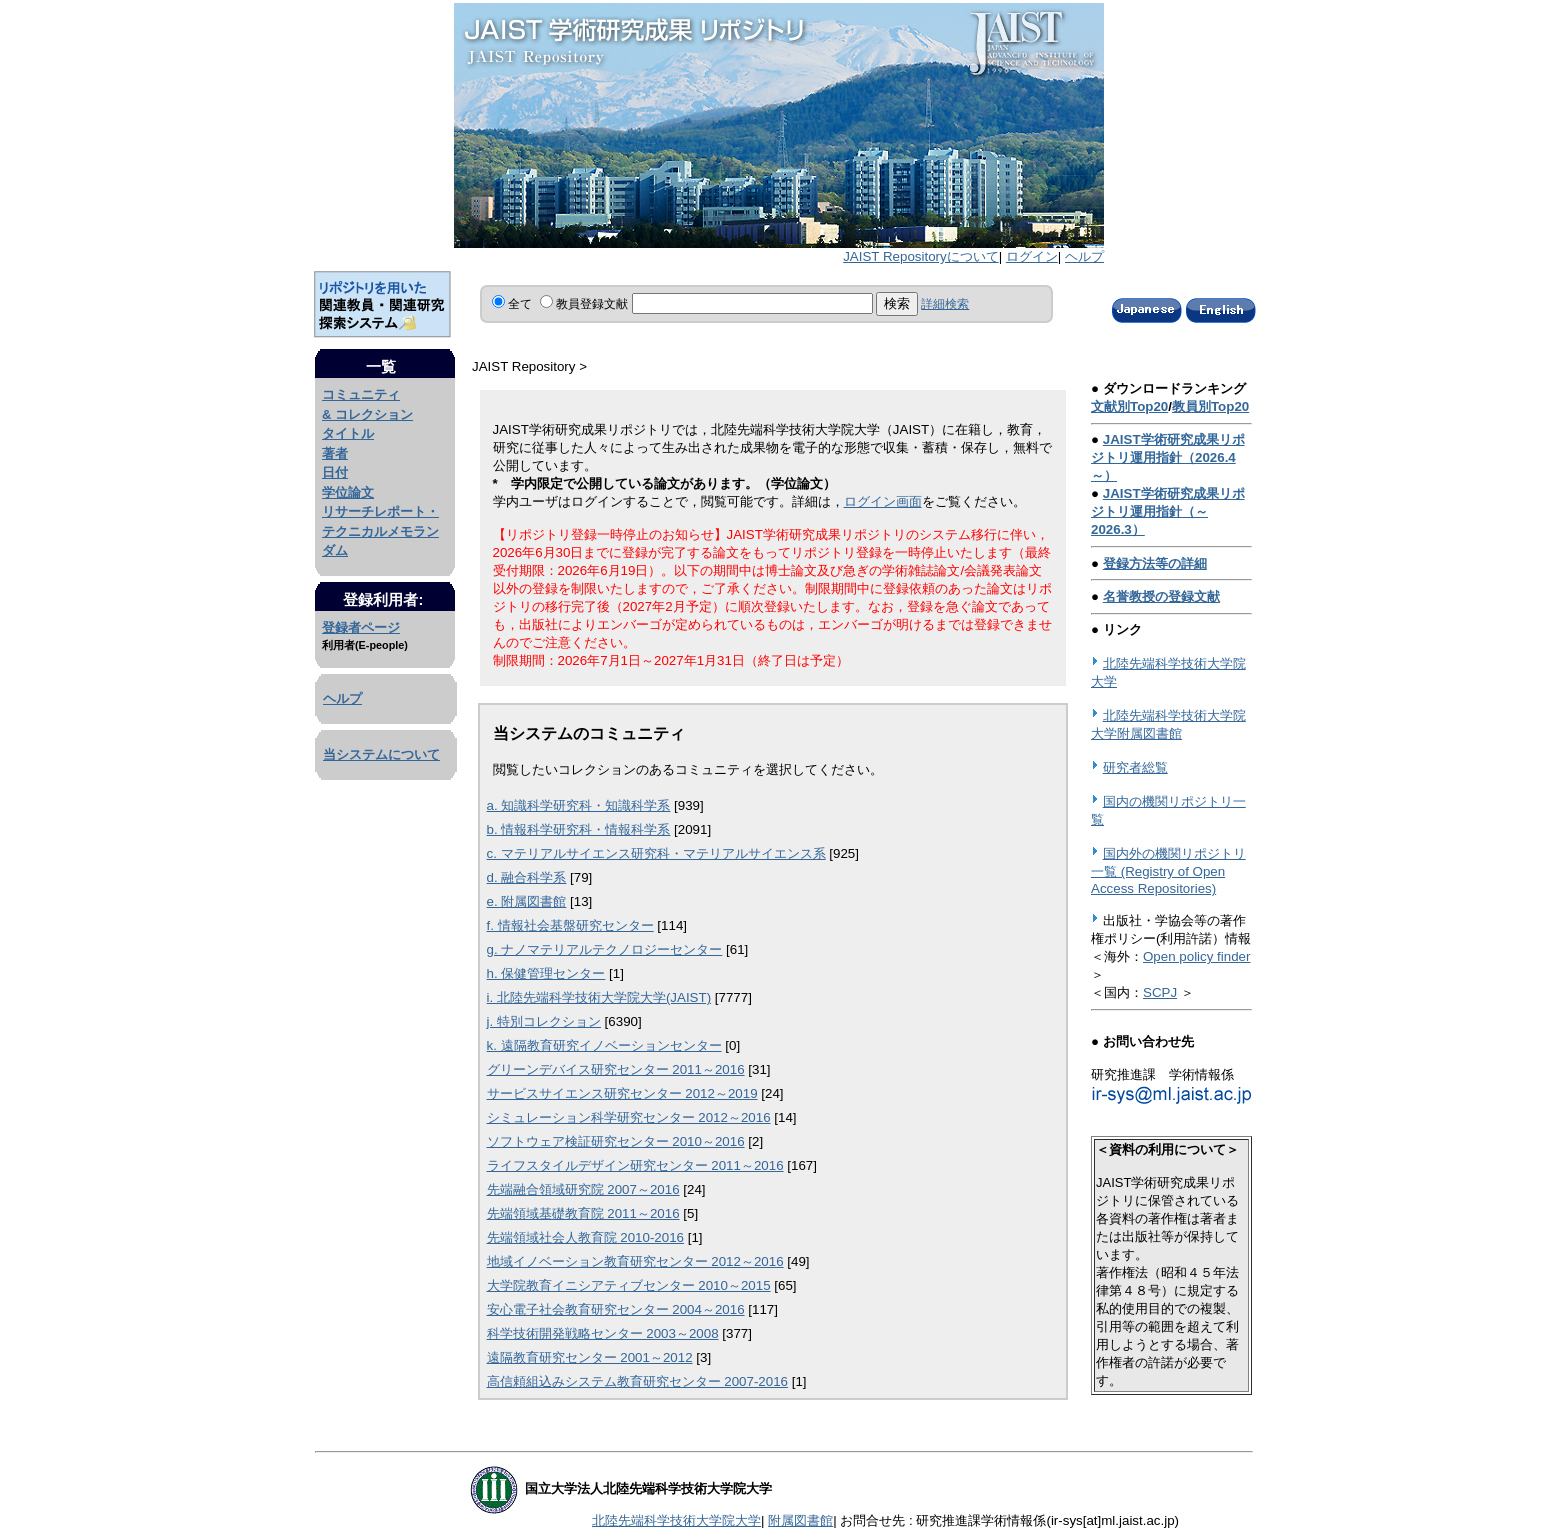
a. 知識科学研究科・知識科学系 (579, 805)
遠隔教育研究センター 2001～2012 (590, 1357)
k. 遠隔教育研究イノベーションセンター (604, 1045)
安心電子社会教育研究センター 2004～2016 (616, 1309)
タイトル (348, 433)
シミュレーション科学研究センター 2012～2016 (629, 1117)
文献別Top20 (1129, 406)
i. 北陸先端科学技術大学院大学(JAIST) (599, 997)
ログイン (1032, 256)
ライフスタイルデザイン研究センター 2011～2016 (635, 1165)
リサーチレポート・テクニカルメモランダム (380, 531)
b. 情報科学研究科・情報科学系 (579, 829)
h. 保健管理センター (546, 973)
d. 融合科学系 (527, 877)
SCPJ (1160, 992)
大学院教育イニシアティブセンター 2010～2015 (629, 1285)
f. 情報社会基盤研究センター (570, 925)
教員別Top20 (1210, 406)
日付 (335, 472)
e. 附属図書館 (527, 901)
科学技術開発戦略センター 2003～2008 (603, 1333)
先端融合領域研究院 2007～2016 (583, 1189)
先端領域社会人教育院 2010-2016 (585, 1237)
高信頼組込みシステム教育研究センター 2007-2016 (637, 1381)
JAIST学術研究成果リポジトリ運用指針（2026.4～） (1168, 457)
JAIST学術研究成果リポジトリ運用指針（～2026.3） (1168, 511)
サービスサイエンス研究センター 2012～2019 (622, 1093)
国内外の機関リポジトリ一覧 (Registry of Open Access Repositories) (1168, 871)
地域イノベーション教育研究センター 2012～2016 (635, 1261)
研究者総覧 (1135, 767)
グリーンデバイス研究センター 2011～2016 (616, 1069)
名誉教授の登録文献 (1161, 596)
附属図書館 (800, 1520)
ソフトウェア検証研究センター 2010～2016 (616, 1141)
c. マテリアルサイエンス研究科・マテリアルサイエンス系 (656, 853)
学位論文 (348, 492)
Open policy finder (1196, 956)
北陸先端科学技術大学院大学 (676, 1520)
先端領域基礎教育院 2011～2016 (583, 1213)
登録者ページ (361, 627)
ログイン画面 (883, 501)
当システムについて (381, 754)
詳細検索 (945, 304)
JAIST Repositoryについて (920, 256)
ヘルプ (1084, 256)
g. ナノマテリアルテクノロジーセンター (605, 949)
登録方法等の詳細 (1155, 563)
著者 (335, 453)
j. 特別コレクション (544, 1021)
